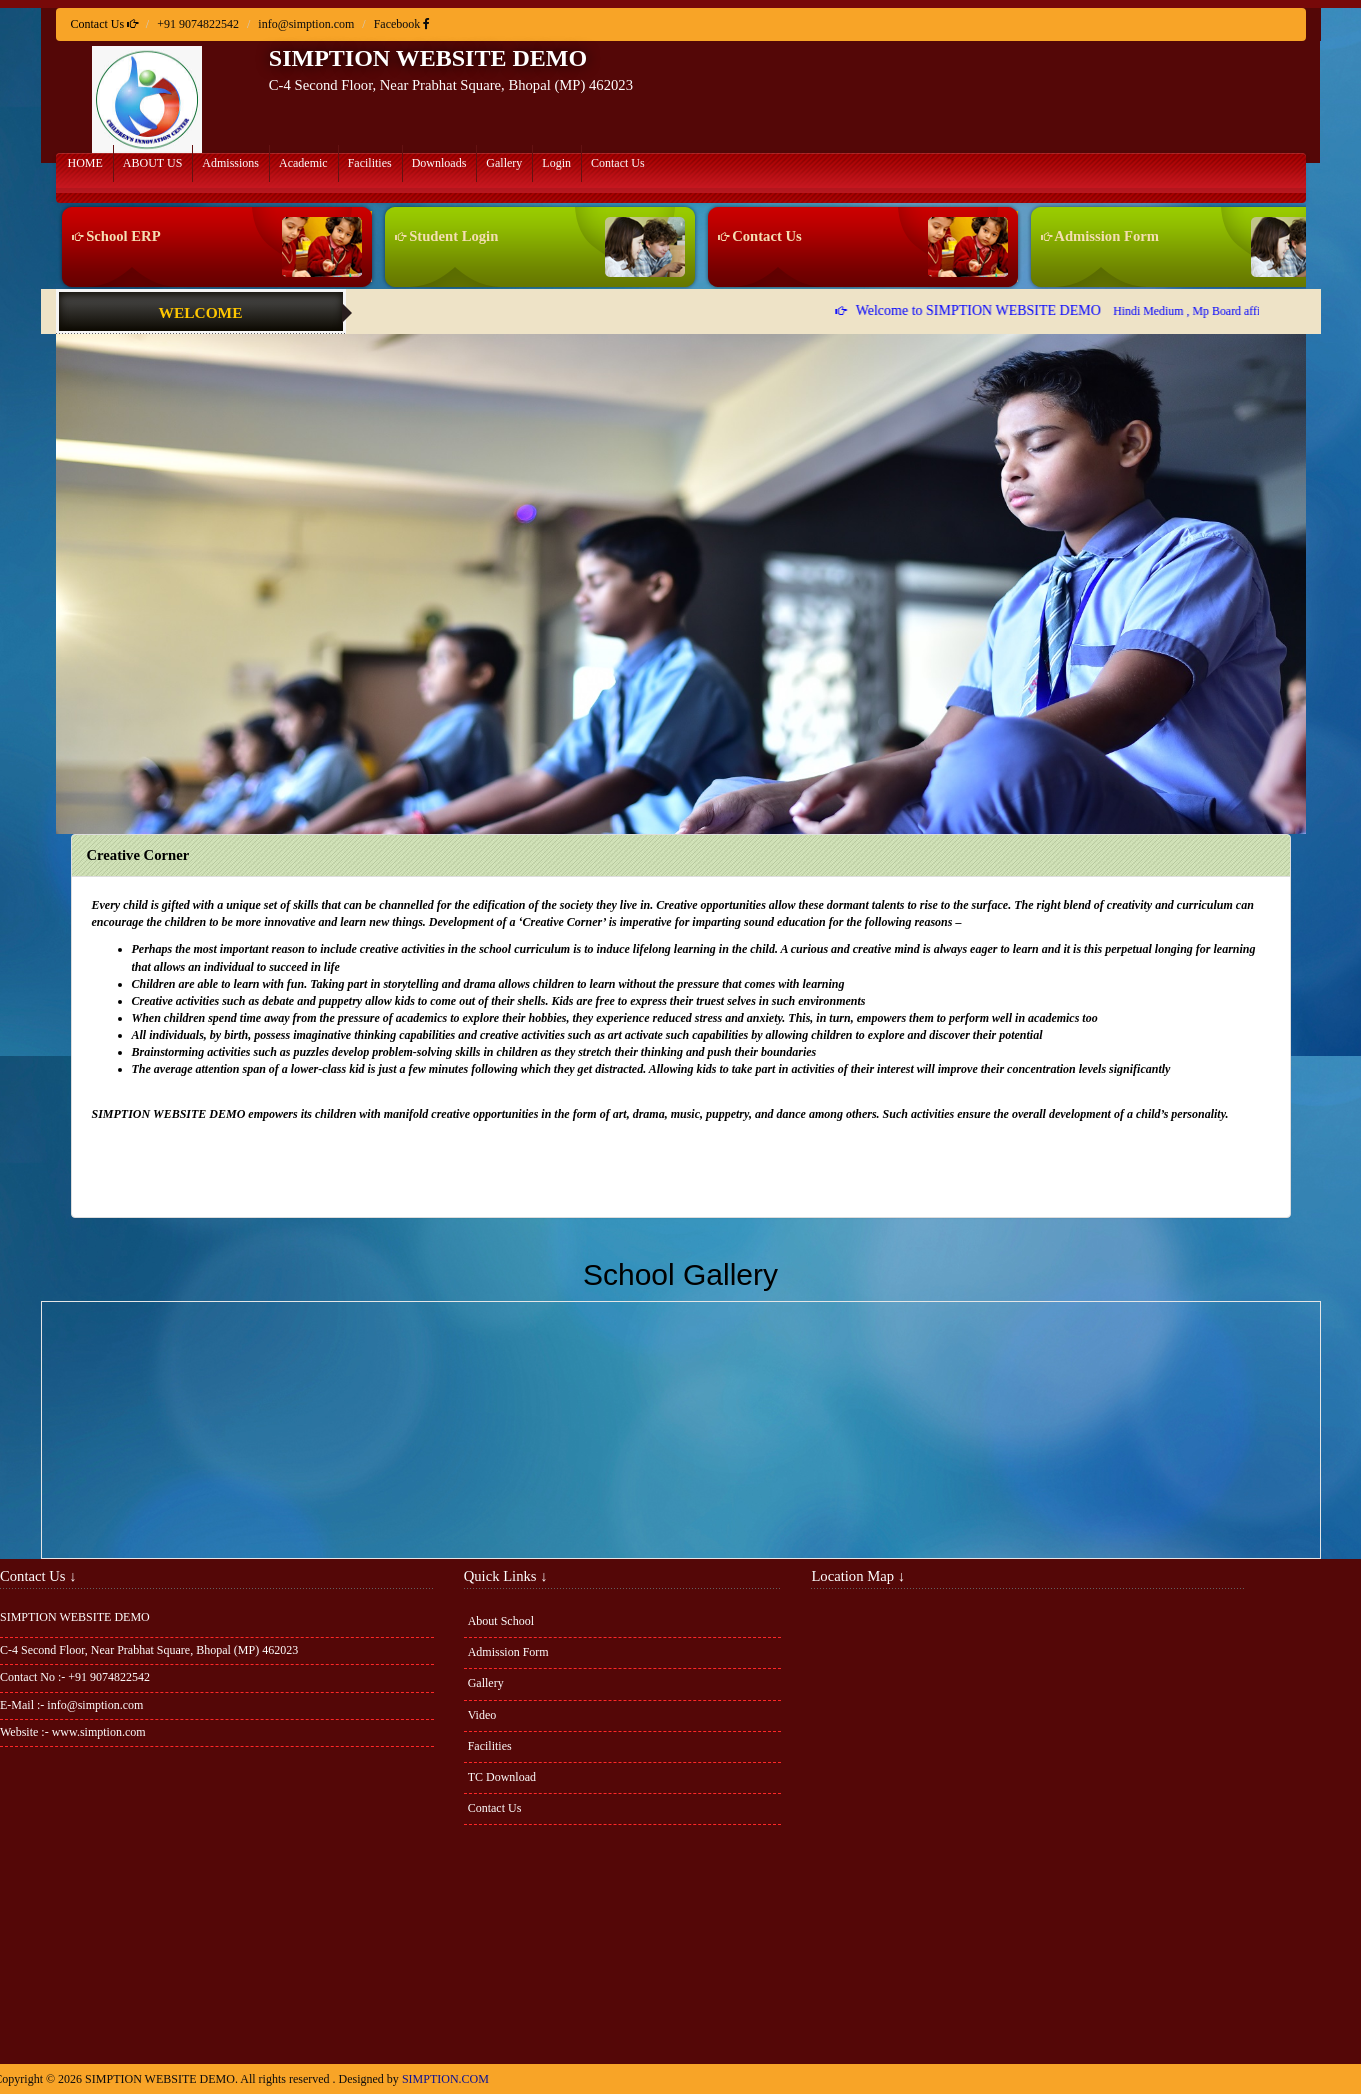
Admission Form (1096, 236)
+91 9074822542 (198, 24)
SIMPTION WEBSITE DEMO (428, 58)
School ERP (113, 236)
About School (501, 1621)
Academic (303, 163)
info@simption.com (306, 24)
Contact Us (618, 163)
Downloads (439, 163)
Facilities (370, 163)
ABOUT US (152, 163)
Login (556, 163)
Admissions (230, 163)
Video (482, 1715)
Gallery (504, 163)
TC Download (502, 1777)
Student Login (443, 236)
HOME (85, 163)
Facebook (402, 24)
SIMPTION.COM (445, 2079)
